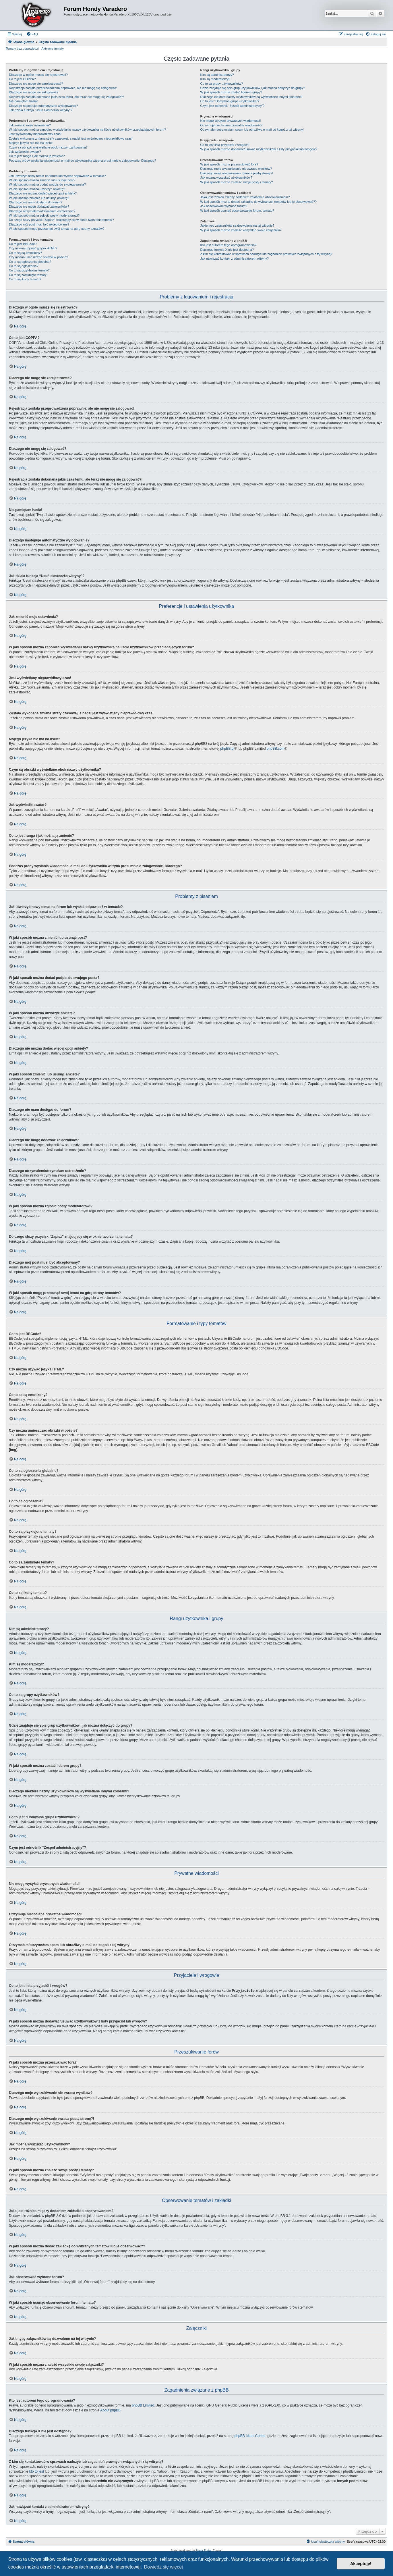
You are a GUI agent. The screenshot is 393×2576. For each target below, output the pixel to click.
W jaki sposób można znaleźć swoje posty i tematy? (236, 182)
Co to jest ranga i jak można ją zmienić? (37, 156)
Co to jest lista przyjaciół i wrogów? (224, 144)
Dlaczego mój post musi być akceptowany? (39, 224)
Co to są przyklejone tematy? (29, 270)
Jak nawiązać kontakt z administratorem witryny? (234, 258)
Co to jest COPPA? (22, 79)
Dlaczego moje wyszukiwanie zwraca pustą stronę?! (236, 173)
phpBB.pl (227, 749)
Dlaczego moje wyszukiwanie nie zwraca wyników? (236, 168)
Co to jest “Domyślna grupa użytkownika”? (230, 101)
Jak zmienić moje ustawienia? (30, 125)
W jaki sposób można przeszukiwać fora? (229, 164)
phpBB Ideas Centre (250, 2436)
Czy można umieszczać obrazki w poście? (38, 257)
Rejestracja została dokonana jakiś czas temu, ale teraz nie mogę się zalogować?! (66, 97)
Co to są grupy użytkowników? (221, 83)
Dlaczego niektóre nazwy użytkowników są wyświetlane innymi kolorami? (251, 97)
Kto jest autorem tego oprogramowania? (228, 245)
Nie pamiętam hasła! (23, 101)
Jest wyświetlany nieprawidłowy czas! (35, 134)
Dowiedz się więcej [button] (163, 2567)
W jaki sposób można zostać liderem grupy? (231, 92)
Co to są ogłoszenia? (23, 266)
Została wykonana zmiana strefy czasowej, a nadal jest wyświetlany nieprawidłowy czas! (70, 138)
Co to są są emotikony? (25, 252)
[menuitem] (32, 34)
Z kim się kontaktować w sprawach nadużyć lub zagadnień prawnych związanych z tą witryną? (266, 254)
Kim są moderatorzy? (215, 79)
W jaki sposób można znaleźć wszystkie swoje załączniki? (241, 230)
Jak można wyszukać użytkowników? (226, 177)
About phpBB (110, 2410)
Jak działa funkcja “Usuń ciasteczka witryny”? (40, 110)
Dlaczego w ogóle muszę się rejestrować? (38, 74)
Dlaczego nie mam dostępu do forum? (35, 202)
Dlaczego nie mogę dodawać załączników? (39, 206)
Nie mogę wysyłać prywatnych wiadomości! (230, 120)
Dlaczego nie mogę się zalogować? (33, 92)
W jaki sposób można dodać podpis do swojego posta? (47, 184)
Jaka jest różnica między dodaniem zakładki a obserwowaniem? (245, 197)
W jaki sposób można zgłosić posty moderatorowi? (44, 215)
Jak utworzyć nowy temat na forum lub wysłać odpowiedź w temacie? (57, 176)
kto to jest (36, 2471)
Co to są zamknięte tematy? (28, 275)
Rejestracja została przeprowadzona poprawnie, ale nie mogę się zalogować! (63, 88)
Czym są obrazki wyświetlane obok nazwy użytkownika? (48, 147)
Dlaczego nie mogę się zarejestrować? (36, 83)
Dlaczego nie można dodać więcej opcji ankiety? (43, 193)
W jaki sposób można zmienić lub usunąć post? (42, 180)
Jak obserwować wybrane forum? (223, 206)
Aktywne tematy (52, 48)
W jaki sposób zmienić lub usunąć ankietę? (39, 198)
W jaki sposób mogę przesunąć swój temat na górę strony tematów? (56, 228)
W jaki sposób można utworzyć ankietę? (37, 189)
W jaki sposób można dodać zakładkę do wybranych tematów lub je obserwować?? (258, 201)
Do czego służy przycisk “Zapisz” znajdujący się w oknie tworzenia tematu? (61, 219)
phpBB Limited (143, 2405)
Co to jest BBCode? (23, 244)
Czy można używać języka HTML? (33, 248)
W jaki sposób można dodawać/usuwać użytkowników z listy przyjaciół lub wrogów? (258, 149)
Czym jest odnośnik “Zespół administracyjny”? (232, 105)
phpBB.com (275, 749)
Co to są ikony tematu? (25, 279)
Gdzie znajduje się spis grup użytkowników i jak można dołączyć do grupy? (252, 88)
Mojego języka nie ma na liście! (31, 142)
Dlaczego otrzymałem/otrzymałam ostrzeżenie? (42, 211)
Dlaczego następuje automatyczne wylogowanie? (43, 105)
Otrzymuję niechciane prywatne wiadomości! (231, 125)
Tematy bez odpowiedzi (22, 48)
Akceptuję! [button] (360, 2563)
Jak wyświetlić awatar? (25, 151)
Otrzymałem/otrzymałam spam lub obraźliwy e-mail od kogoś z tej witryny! (252, 129)
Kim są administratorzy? (217, 74)
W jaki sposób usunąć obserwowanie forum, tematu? (237, 210)
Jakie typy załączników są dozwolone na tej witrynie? (237, 225)
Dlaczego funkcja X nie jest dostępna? (227, 249)
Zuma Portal (203, 2550)
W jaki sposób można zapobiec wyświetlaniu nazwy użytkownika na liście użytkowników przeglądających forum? (87, 129)
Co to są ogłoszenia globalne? (30, 261)
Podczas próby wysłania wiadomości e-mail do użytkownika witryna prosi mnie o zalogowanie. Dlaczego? (82, 160)
